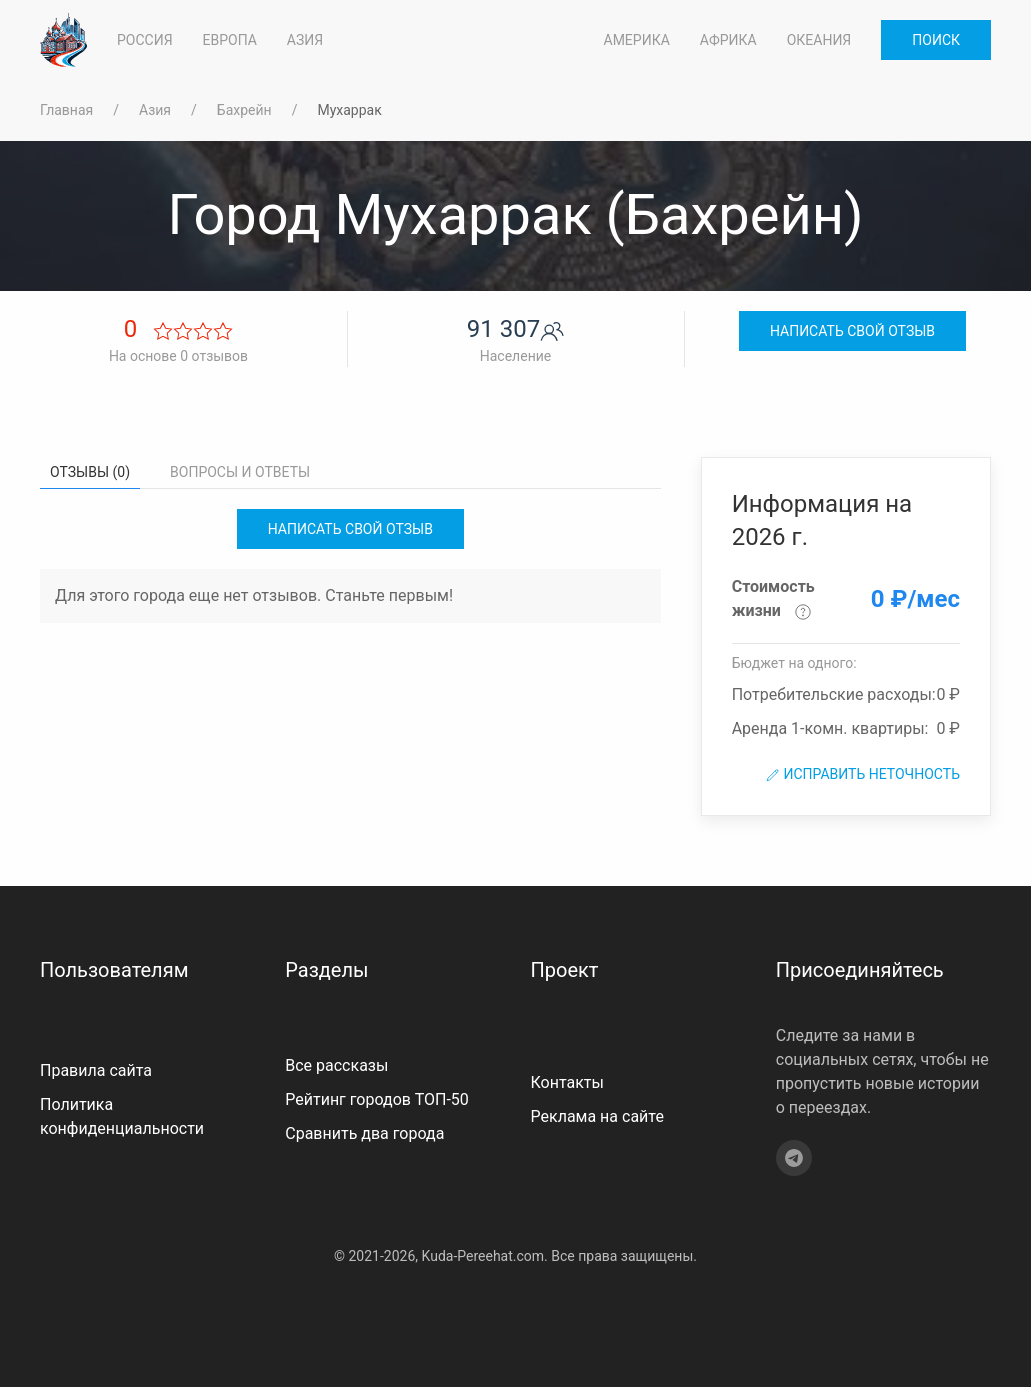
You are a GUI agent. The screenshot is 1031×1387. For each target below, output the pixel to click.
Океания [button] (819, 40)
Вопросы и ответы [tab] (240, 472)
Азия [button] (305, 40)
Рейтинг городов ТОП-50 (377, 1099)
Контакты (567, 1082)
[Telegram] (794, 1158)
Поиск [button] (936, 40)
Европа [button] (230, 40)
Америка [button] (637, 40)
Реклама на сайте (597, 1116)
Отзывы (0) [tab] (90, 472)
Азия (155, 110)
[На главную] (63, 40)
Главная (66, 110)
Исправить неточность (862, 774)
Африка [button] (728, 40)
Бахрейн (244, 110)
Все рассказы (336, 1065)
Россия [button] (145, 40)
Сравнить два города (364, 1133)
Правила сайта (96, 1070)
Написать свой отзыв (852, 331)
